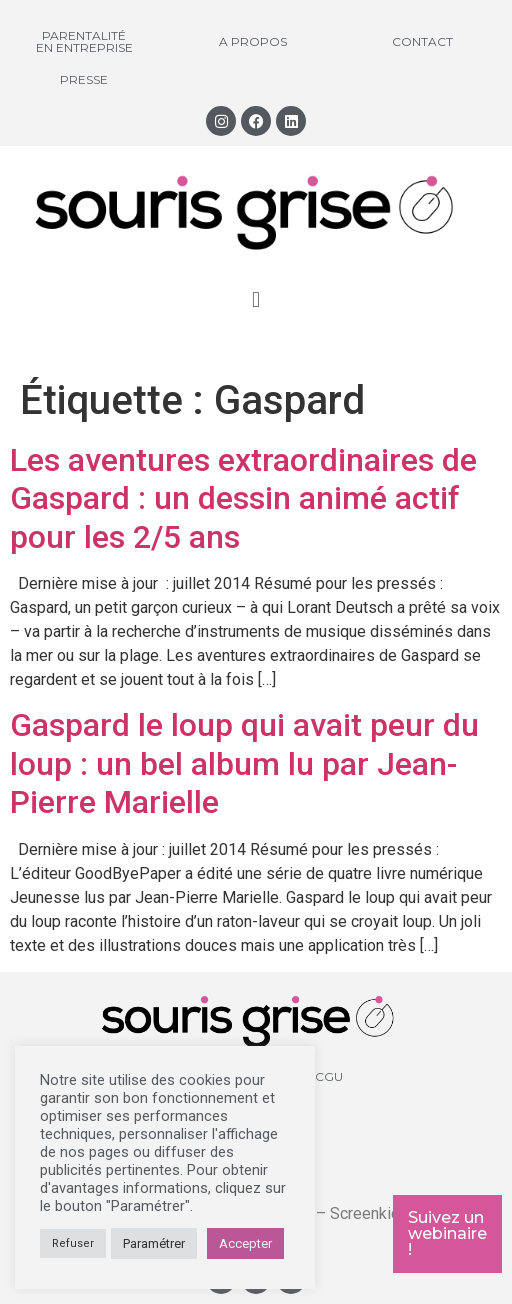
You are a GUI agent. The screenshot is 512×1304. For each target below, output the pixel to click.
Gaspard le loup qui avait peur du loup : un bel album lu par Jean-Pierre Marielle (244, 763)
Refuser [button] (73, 1243)
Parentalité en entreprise (84, 41)
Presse (84, 79)
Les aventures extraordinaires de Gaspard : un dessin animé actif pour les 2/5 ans (243, 498)
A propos (253, 41)
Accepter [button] (245, 1243)
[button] (255, 299)
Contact (422, 41)
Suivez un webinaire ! (447, 1233)
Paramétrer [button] (154, 1243)
